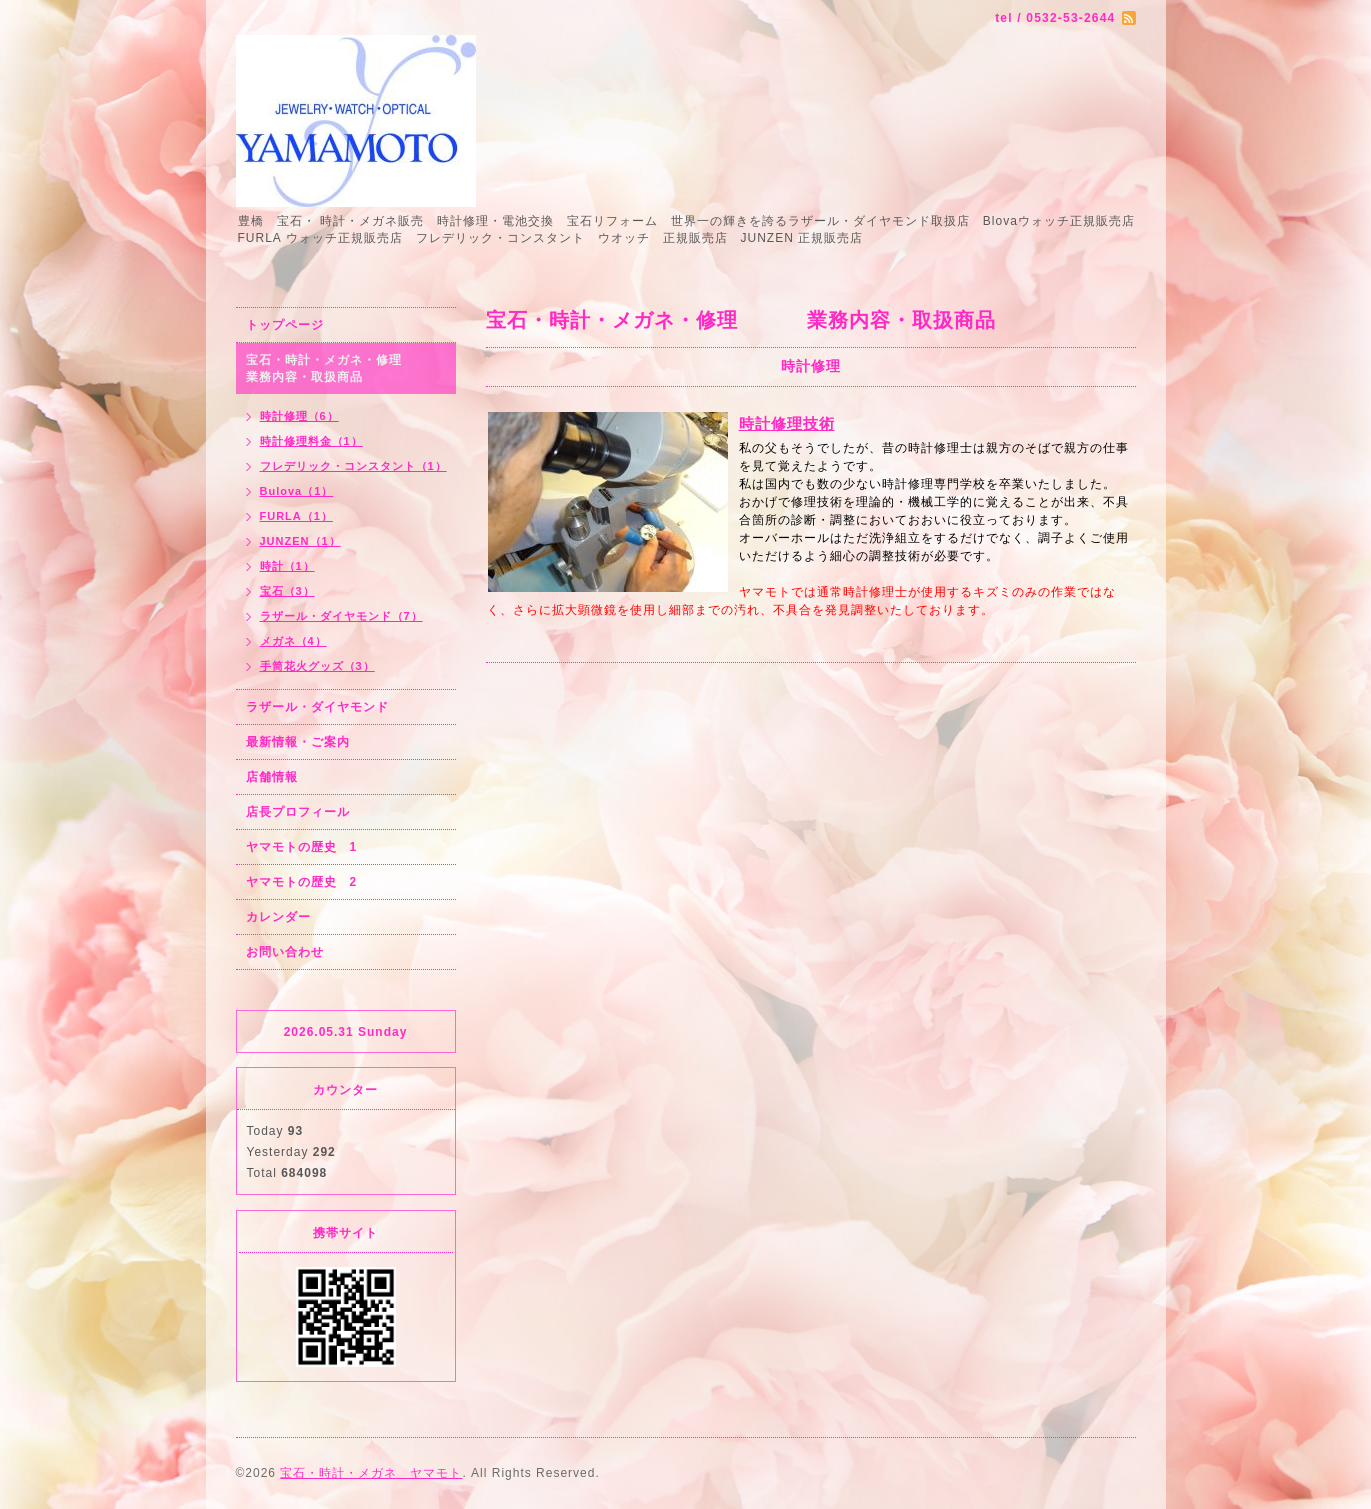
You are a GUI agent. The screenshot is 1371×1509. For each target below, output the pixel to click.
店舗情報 (272, 777)
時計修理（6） (299, 416)
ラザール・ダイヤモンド (317, 707)
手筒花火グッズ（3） (317, 666)
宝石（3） (287, 591)
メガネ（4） (293, 641)
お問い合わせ (285, 952)
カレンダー (278, 917)
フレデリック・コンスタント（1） (353, 466)
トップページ (285, 325)
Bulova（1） (297, 491)
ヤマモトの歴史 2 (302, 882)
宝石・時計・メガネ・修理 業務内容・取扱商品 (345, 368)
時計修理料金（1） (311, 441)
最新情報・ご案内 (298, 742)
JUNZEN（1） (300, 541)
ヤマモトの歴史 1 (302, 847)
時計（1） (287, 566)
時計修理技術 (787, 423)
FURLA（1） (296, 516)
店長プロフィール (298, 812)
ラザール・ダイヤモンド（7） (341, 616)
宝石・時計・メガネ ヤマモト (371, 1473)
